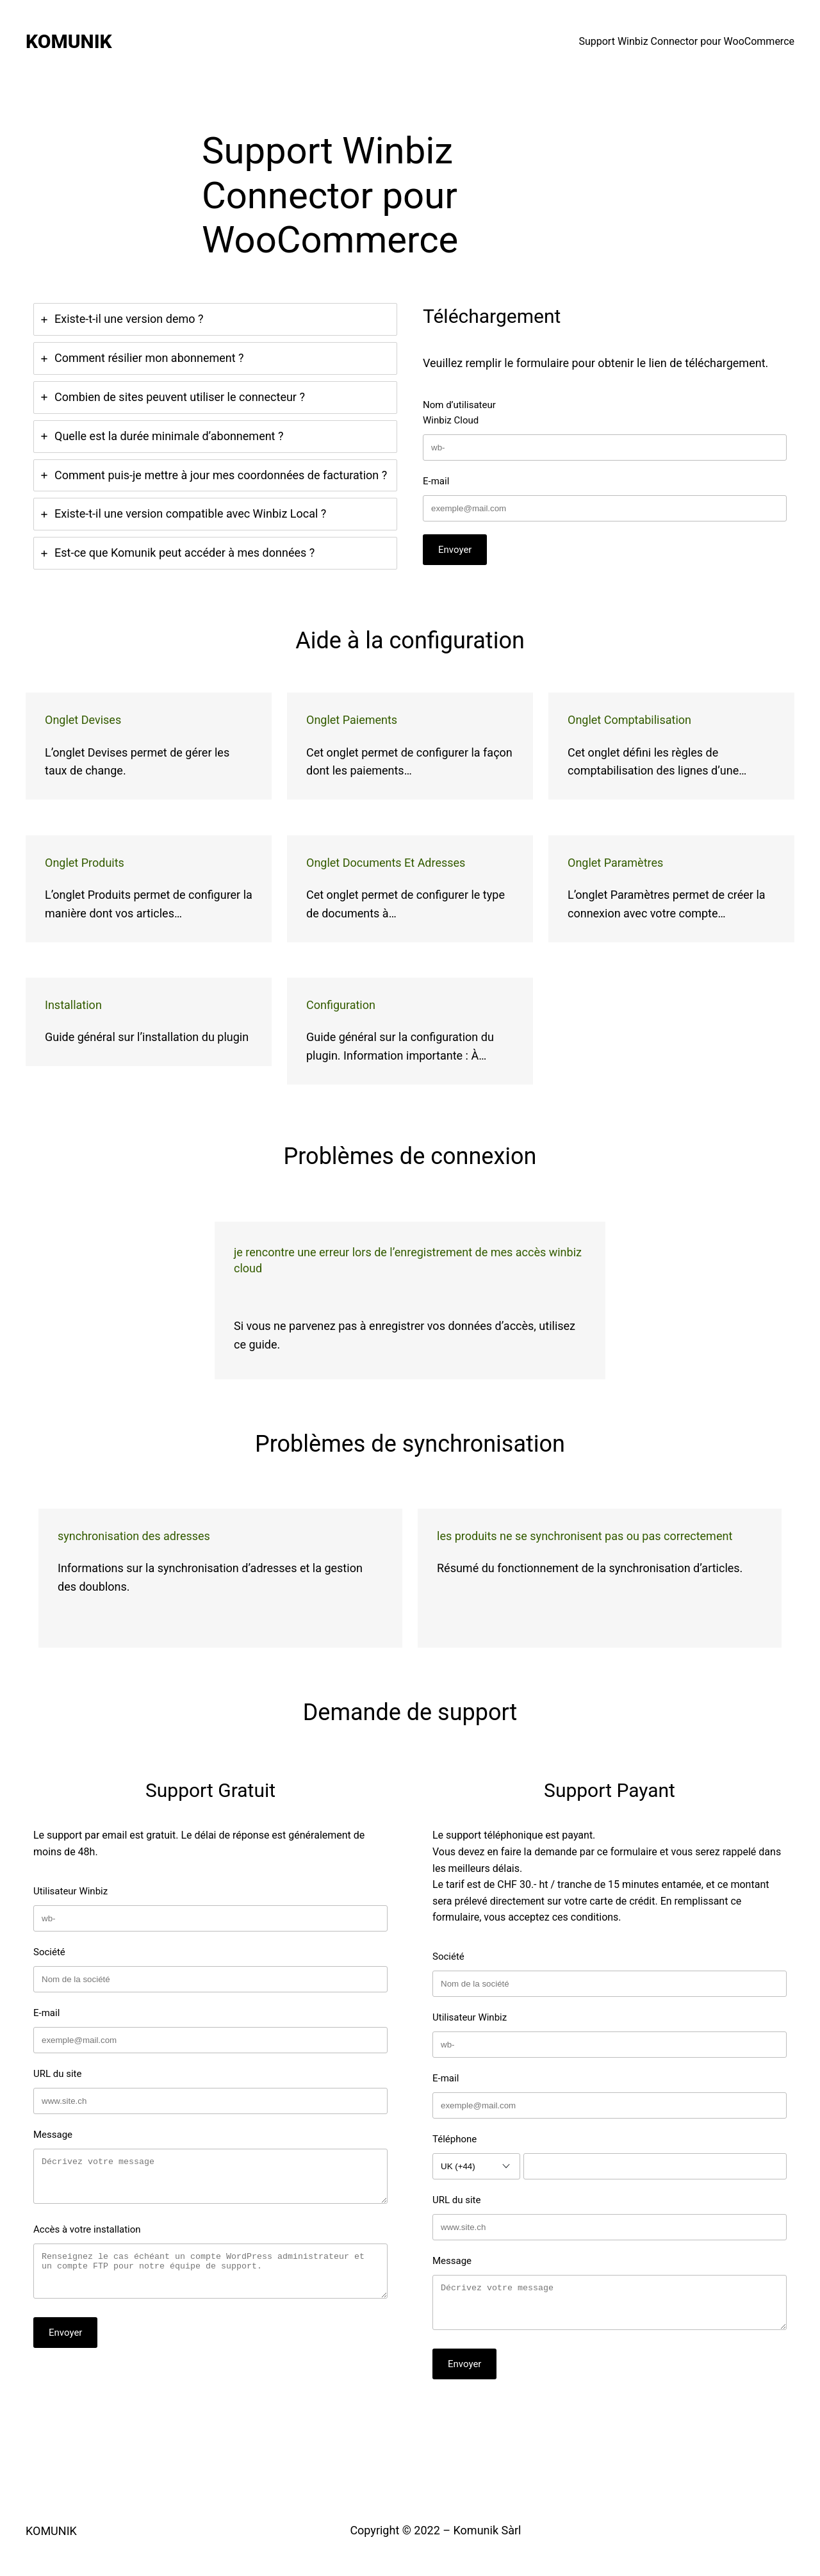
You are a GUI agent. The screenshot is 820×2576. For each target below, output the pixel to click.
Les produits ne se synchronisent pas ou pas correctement (584, 1536)
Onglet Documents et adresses (385, 862)
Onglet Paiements (351, 719)
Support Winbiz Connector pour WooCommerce (686, 41)
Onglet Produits (84, 862)
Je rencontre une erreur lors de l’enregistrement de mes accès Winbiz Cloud (408, 1260)
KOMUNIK (69, 41)
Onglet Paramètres (615, 862)
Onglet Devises (83, 719)
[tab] (215, 319)
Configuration (340, 1005)
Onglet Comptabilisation (629, 719)
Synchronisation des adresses (134, 1536)
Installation (73, 1005)
